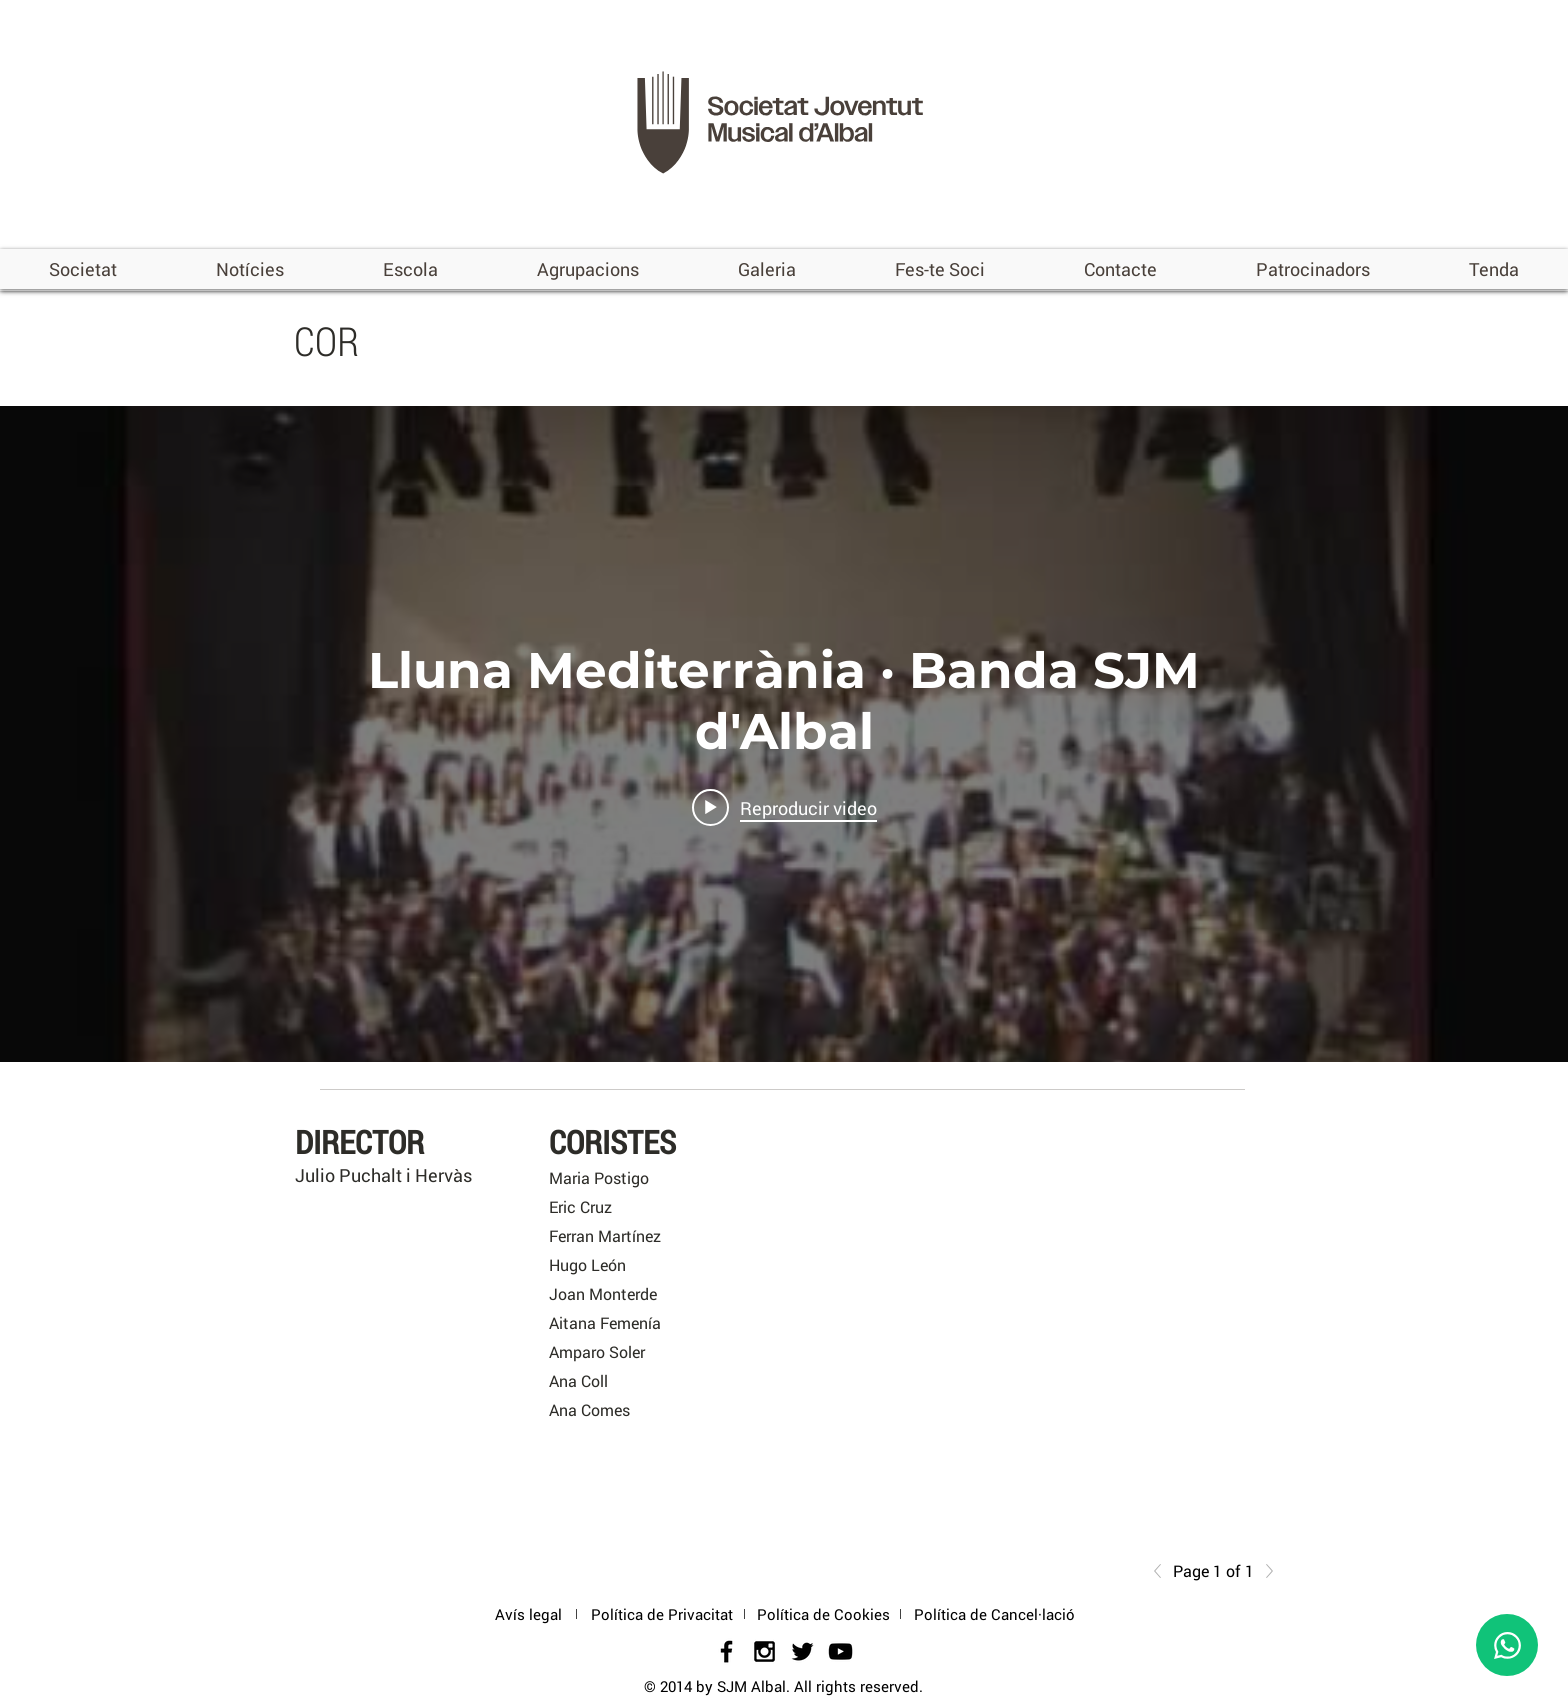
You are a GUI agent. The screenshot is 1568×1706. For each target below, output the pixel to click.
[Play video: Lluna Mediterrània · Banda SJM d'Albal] (784, 808)
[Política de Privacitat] (662, 1614)
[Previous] (1163, 1571)
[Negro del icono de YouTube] (840, 1651)
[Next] (1264, 1571)
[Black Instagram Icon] (764, 1651)
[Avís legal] (528, 1614)
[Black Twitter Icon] (802, 1651)
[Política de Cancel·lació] (994, 1614)
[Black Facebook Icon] (726, 1651)
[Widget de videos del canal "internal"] (784, 734)
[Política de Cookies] (823, 1614)
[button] (83, 269)
